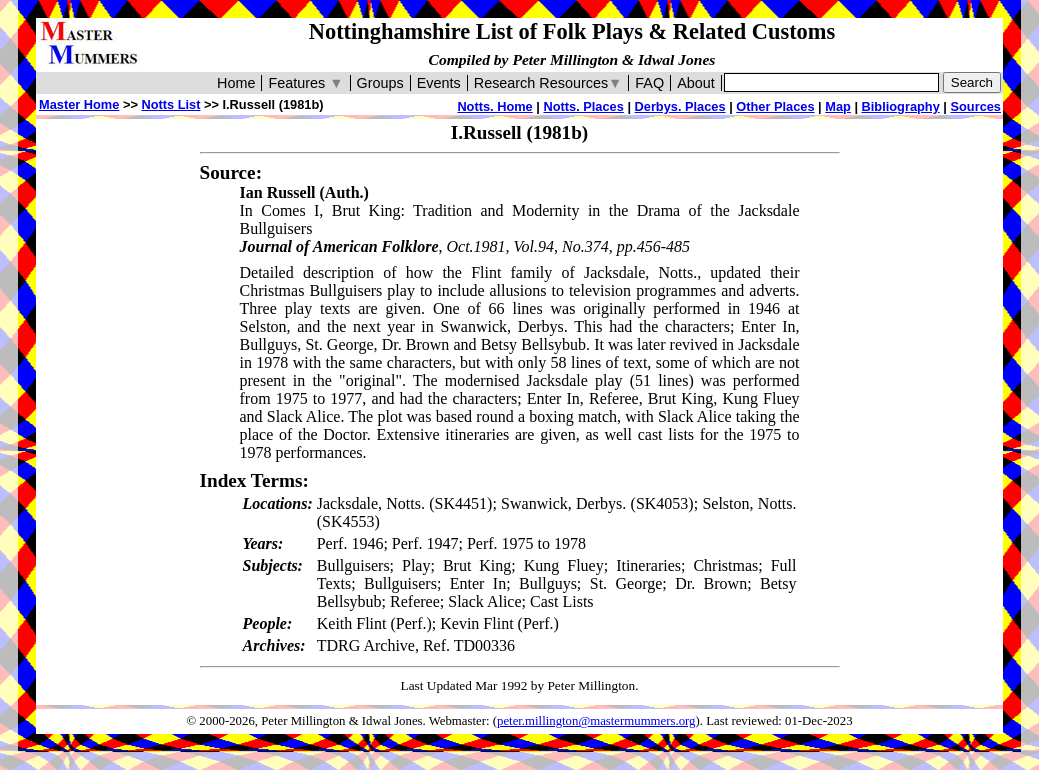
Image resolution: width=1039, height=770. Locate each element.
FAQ (649, 83)
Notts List (170, 104)
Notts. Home (494, 106)
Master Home (79, 104)
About (696, 83)
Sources (975, 106)
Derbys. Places (680, 106)
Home (236, 83)
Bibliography (901, 106)
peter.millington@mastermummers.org (596, 721)
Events (439, 83)
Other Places (775, 106)
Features (305, 83)
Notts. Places (583, 106)
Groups (380, 83)
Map (838, 106)
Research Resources (548, 83)
